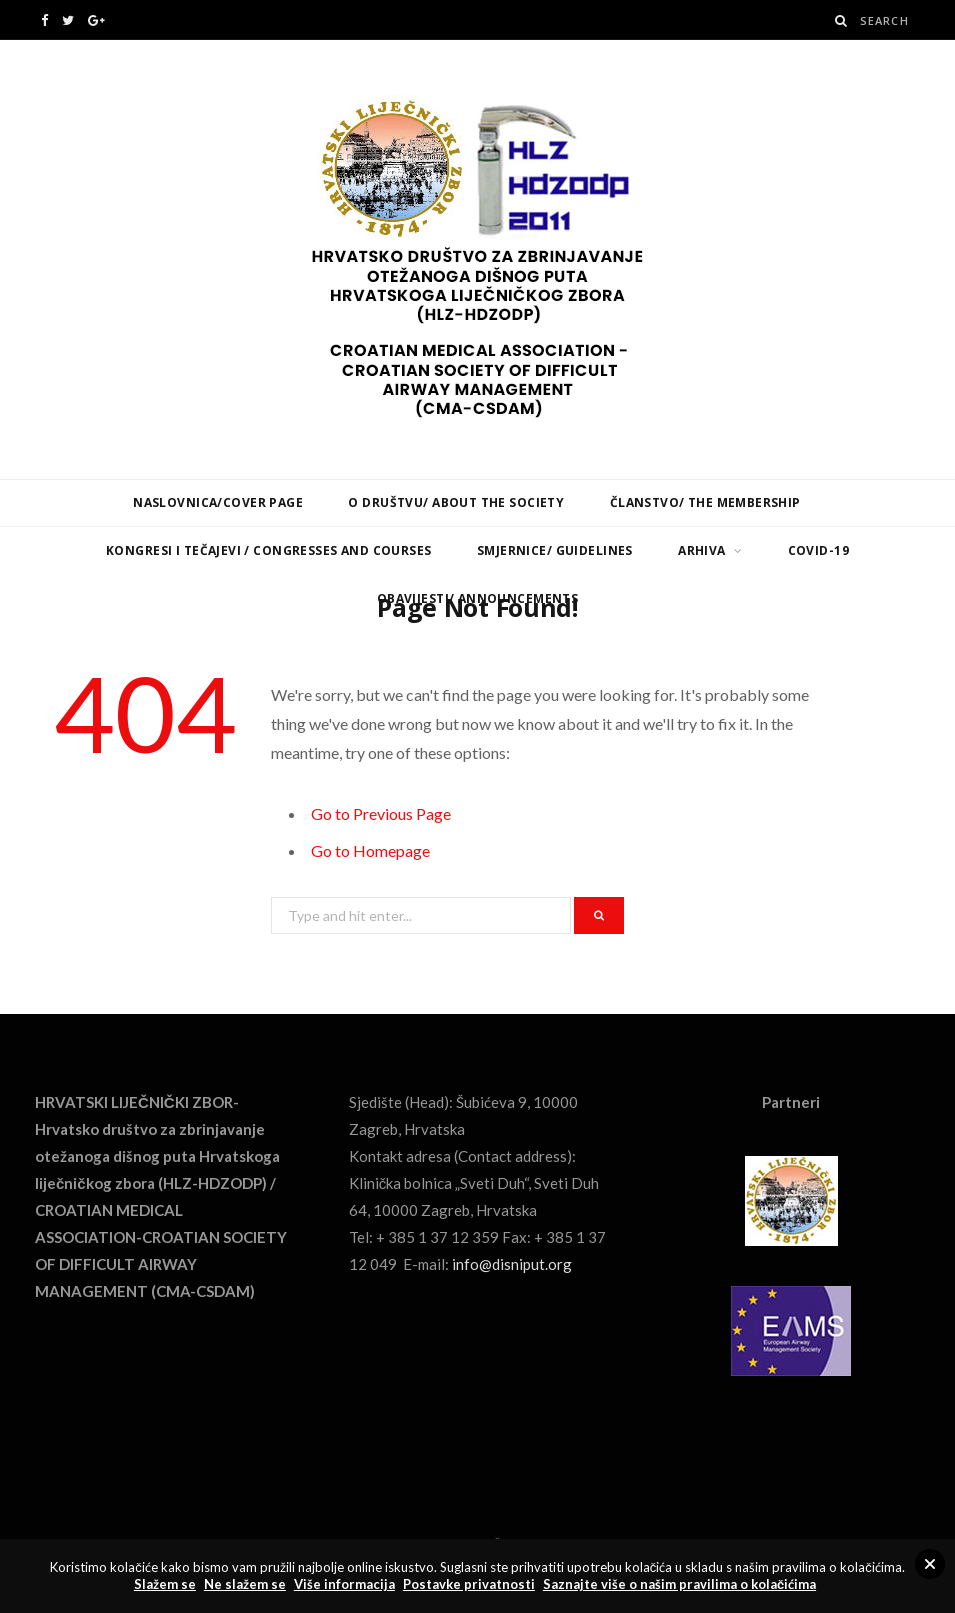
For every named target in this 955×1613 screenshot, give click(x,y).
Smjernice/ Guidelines (555, 550)
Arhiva (702, 550)
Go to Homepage (370, 850)
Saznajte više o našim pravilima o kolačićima (679, 1584)
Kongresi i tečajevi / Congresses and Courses (268, 550)
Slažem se (165, 1584)
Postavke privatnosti (469, 1584)
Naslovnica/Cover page (218, 502)
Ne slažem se (245, 1584)
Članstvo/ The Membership (705, 502)
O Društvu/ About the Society (456, 502)
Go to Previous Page (381, 813)
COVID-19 (818, 550)
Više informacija (344, 1584)
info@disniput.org (512, 1264)
